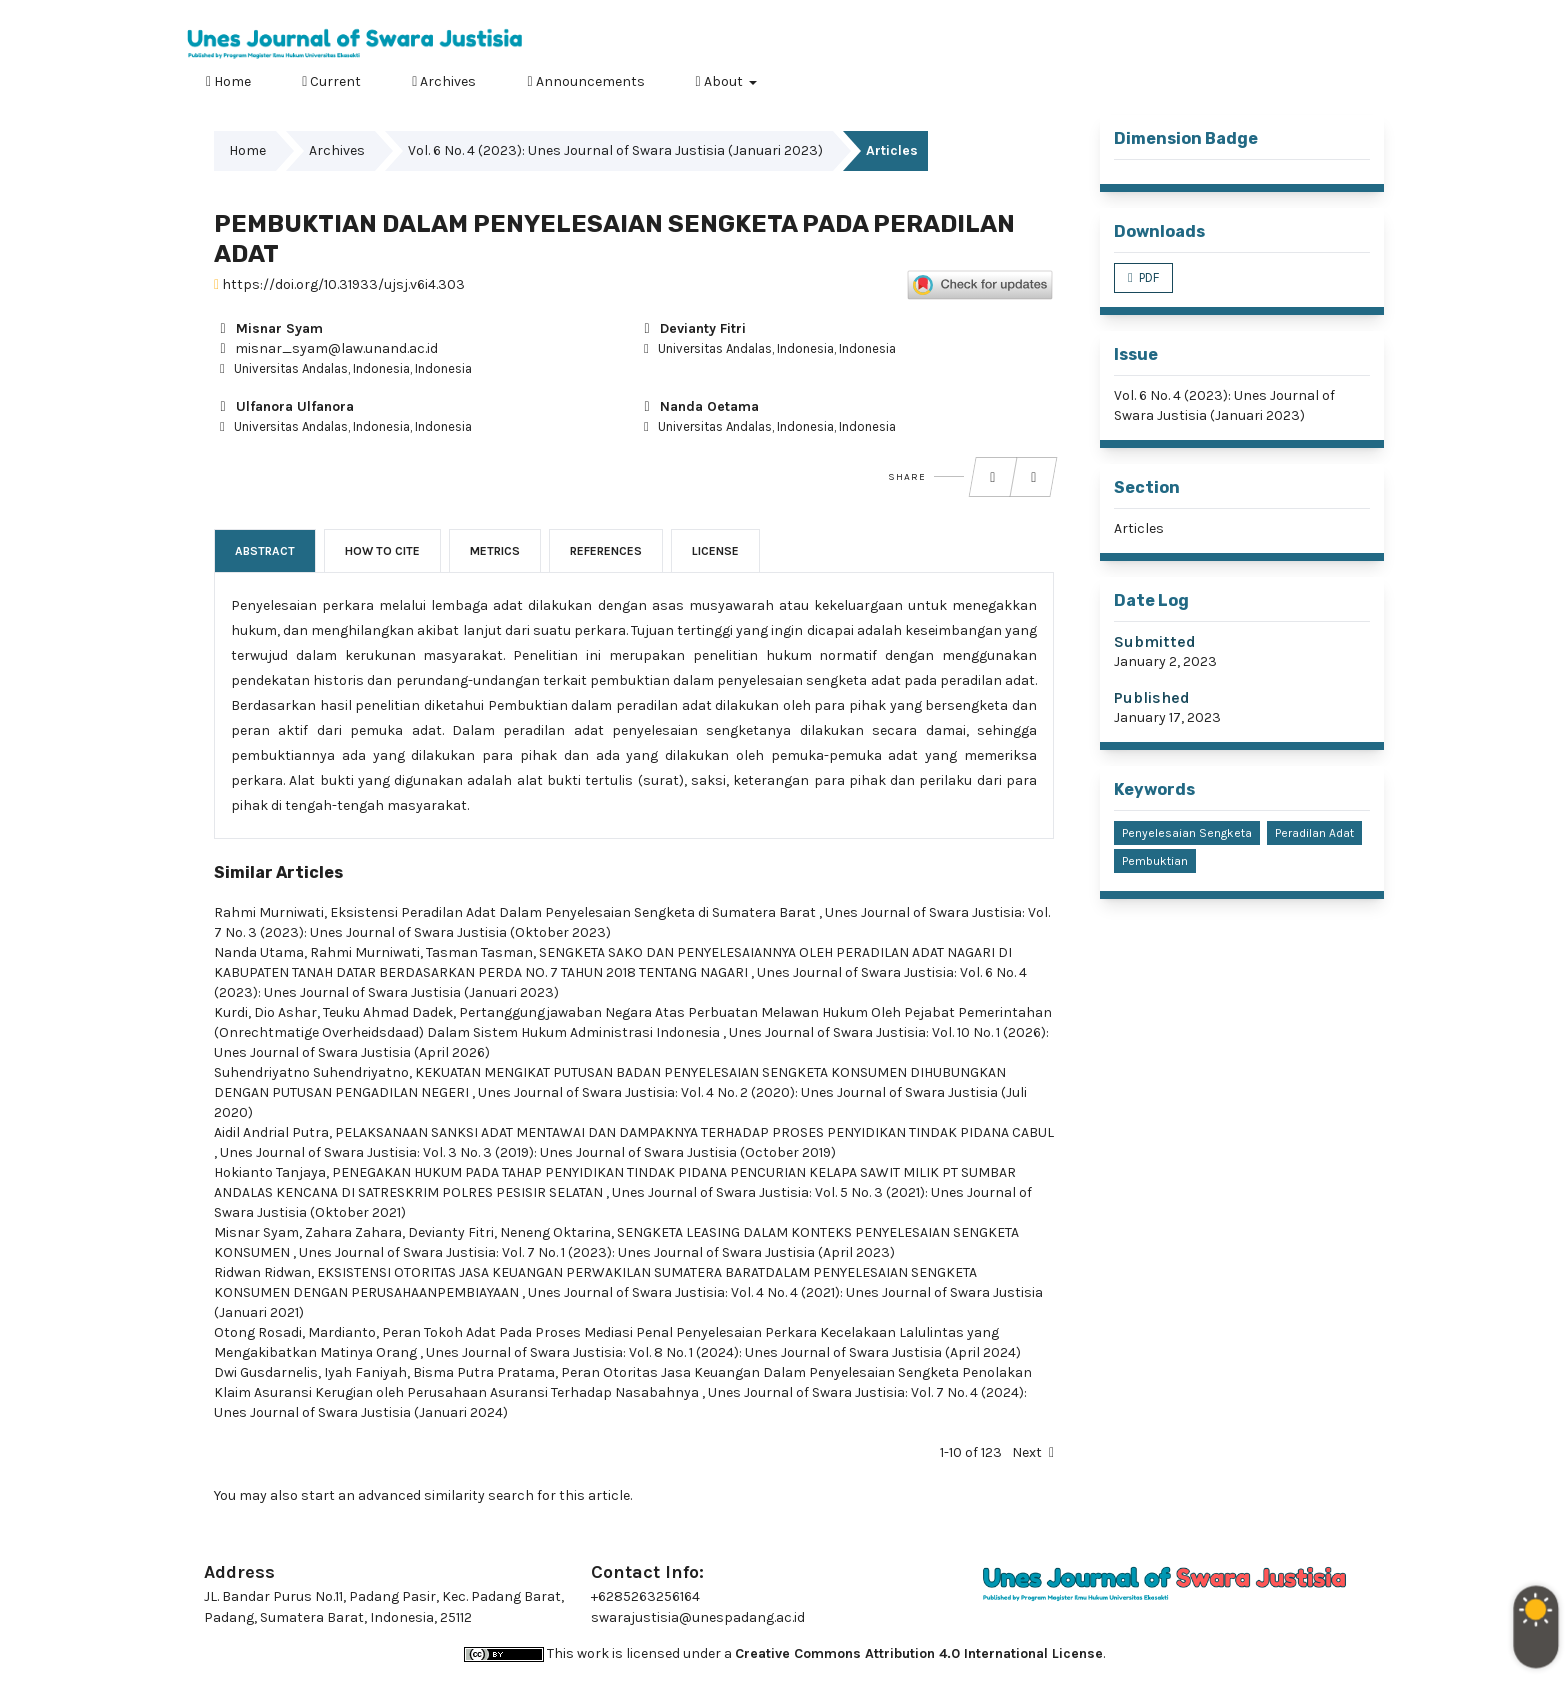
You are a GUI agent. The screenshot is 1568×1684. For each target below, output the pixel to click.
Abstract (265, 551)
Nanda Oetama (698, 406)
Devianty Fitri (692, 328)
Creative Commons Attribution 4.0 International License (919, 1653)
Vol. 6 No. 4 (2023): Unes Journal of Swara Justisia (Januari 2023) (615, 150)
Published (1152, 697)
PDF (1147, 277)
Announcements (585, 82)
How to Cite (382, 551)
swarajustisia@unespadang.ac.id (698, 1617)
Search (1355, 79)
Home (228, 82)
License (715, 551)
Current (331, 82)
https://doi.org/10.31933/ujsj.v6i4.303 (339, 284)
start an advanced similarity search (417, 1495)
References (606, 551)
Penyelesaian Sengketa (1187, 833)
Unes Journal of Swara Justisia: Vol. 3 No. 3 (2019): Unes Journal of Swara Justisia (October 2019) (528, 1152)
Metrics (495, 551)
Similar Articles (278, 872)
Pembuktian (1155, 861)
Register (1293, 15)
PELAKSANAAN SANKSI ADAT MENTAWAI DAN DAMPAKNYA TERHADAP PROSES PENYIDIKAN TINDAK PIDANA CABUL (694, 1132)
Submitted (1155, 641)
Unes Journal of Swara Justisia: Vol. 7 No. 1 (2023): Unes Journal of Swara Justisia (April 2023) (597, 1252)
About (721, 82)
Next (1027, 1452)
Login (1364, 15)
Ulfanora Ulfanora (284, 406)
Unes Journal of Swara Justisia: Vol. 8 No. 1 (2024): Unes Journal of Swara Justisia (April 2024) (723, 1352)
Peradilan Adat (1314, 833)
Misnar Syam (268, 328)
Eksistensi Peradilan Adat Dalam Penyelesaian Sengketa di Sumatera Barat (574, 912)
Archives (444, 82)
